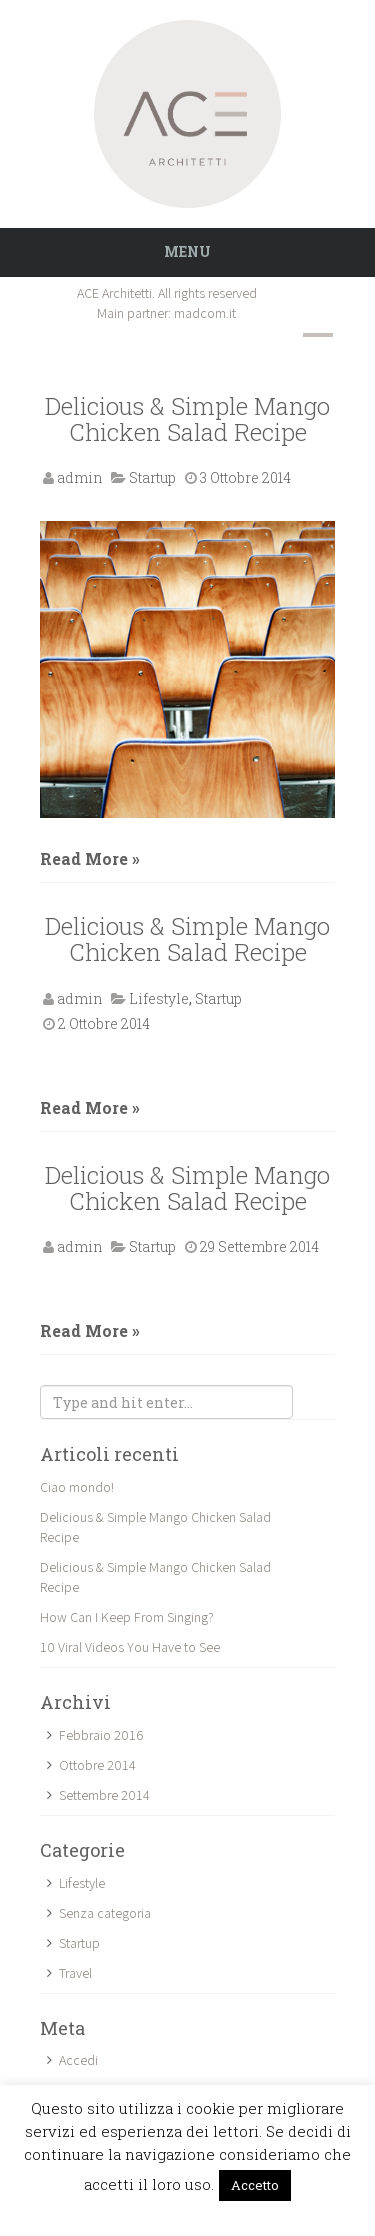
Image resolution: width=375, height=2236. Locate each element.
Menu (187, 251)
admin (80, 477)
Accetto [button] (255, 2185)
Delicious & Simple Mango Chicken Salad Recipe (187, 419)
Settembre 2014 (104, 1795)
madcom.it (205, 313)
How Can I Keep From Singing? (127, 1617)
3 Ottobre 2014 (245, 477)
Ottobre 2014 (97, 1765)
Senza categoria (105, 1913)
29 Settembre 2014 (259, 1246)
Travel (75, 1973)
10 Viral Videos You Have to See (130, 1647)
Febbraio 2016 (101, 1735)
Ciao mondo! (77, 1487)
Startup (152, 477)
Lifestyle (159, 998)
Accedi (78, 2060)
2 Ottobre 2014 (104, 1023)
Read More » (90, 858)
